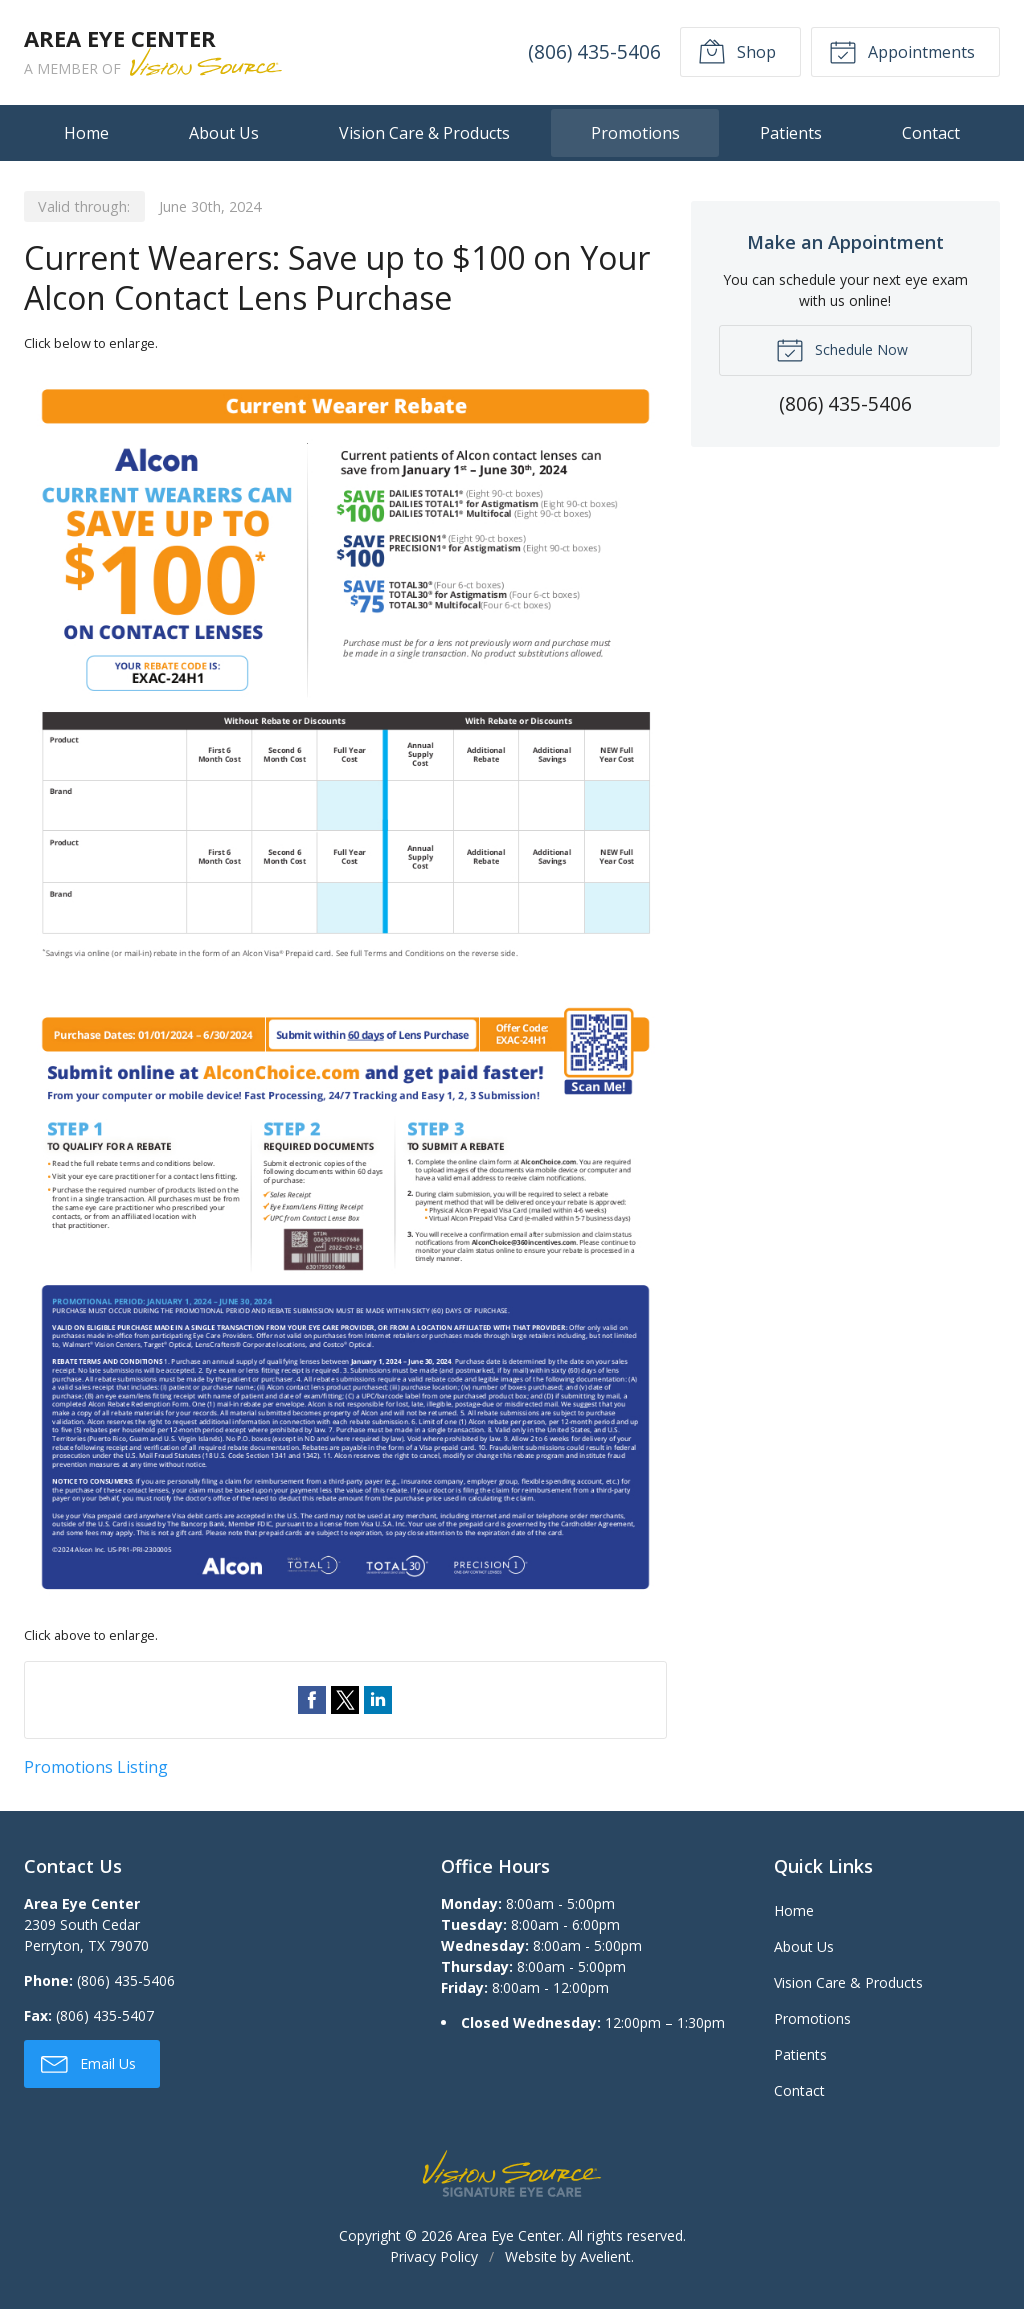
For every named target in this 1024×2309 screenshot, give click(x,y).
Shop (737, 51)
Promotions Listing (96, 1767)
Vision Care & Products (424, 133)
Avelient (605, 2256)
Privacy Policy (434, 2256)
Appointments (902, 51)
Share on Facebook (312, 1700)
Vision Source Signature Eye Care (512, 2173)
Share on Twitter (345, 1700)
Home (86, 133)
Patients (791, 133)
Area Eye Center (509, 2235)
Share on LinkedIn (378, 1700)
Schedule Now (842, 349)
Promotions (635, 133)
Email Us (88, 2063)
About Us (224, 133)
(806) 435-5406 (594, 51)
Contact (931, 133)
